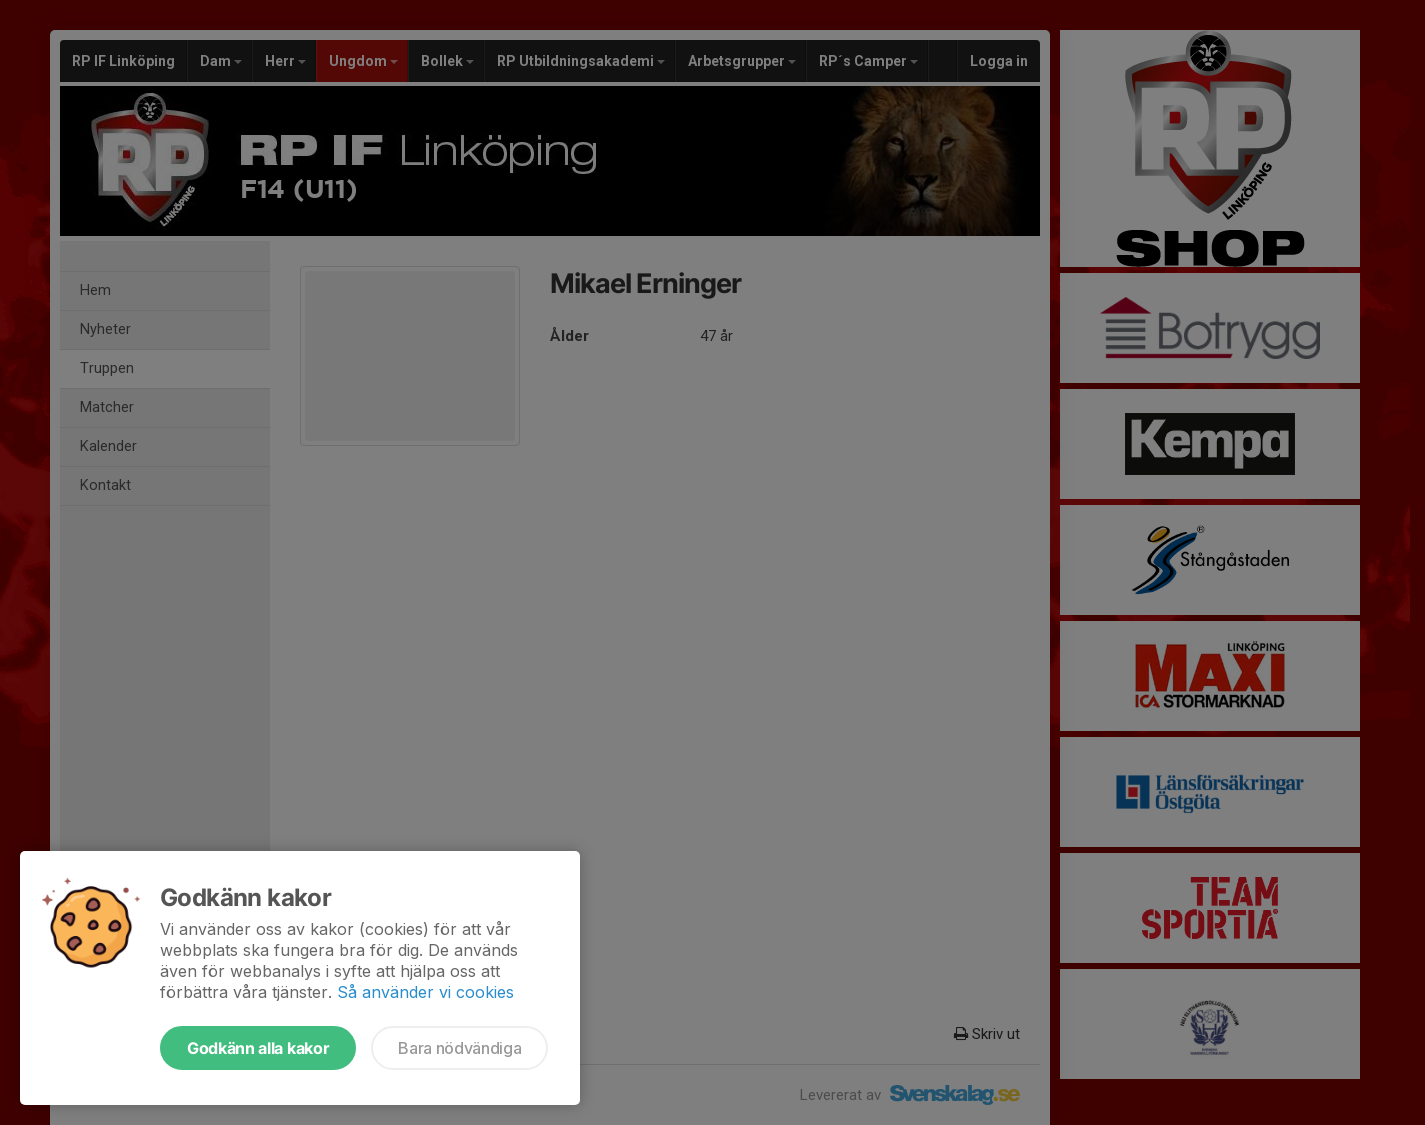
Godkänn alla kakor (258, 1048)
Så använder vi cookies (425, 992)
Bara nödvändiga (459, 1048)
